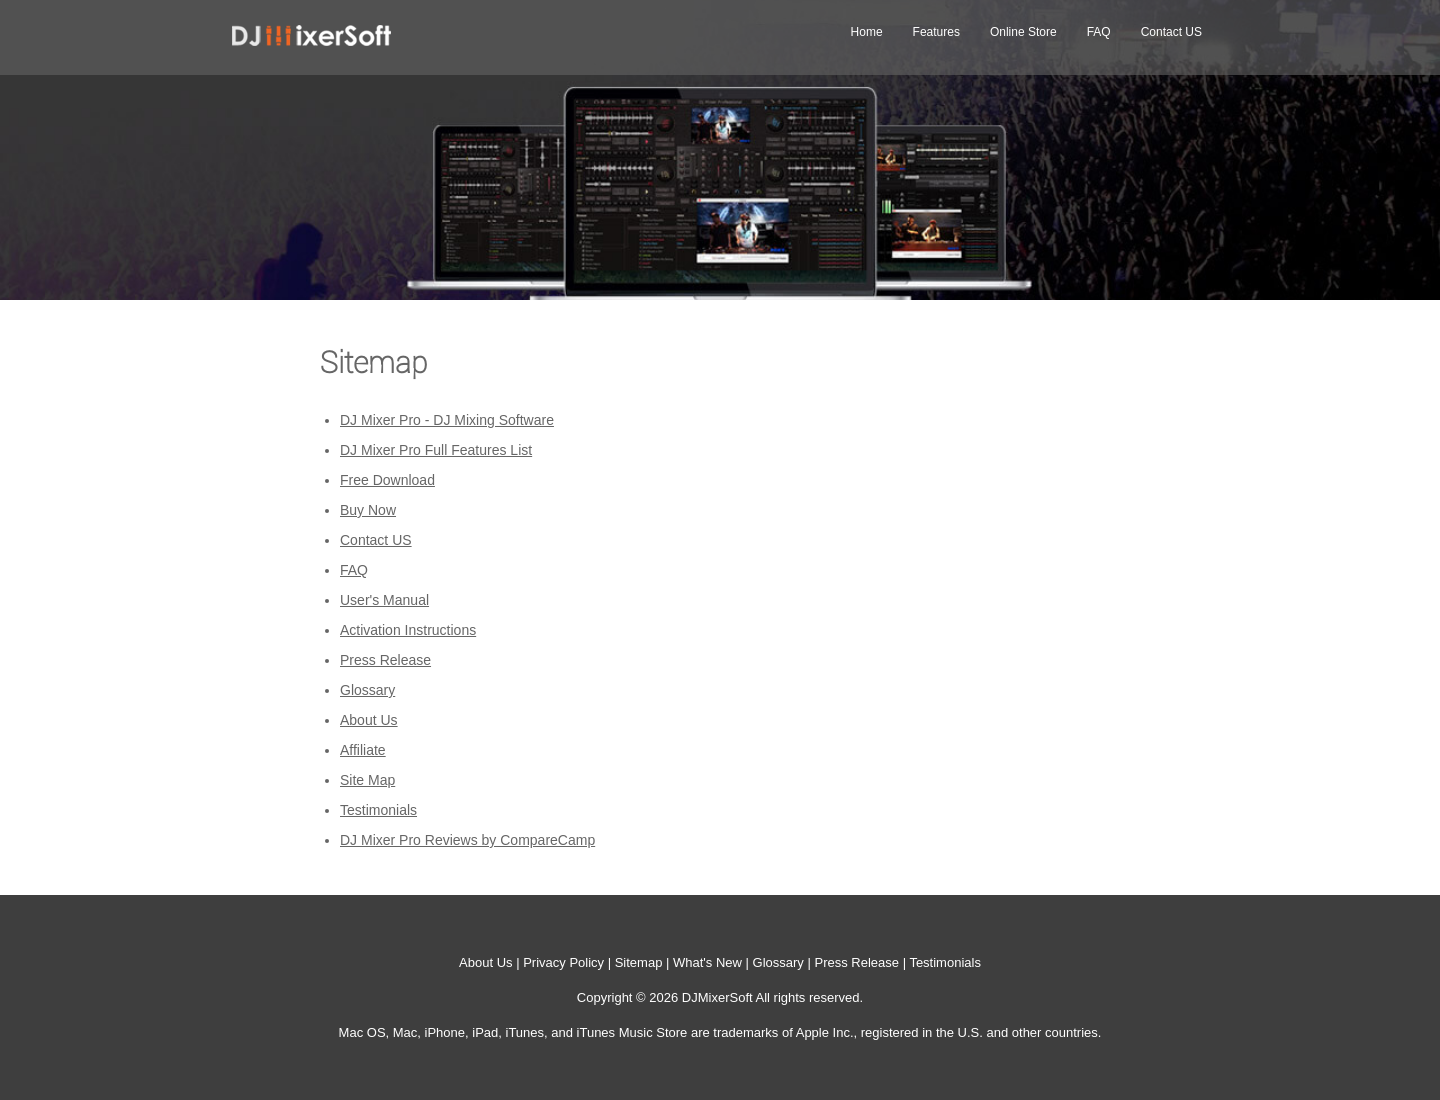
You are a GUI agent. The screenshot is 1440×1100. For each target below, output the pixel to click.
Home (867, 32)
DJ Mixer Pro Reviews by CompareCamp (467, 840)
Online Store (1023, 32)
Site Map (367, 780)
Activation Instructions (408, 630)
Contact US (1171, 32)
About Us (369, 720)
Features (936, 32)
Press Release (385, 660)
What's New (707, 962)
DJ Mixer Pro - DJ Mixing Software (447, 420)
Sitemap (639, 962)
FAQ (1099, 32)
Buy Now (368, 510)
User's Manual (384, 600)
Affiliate (363, 750)
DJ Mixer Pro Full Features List (436, 450)
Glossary (367, 690)
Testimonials (378, 810)
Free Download (387, 480)
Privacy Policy (563, 962)
